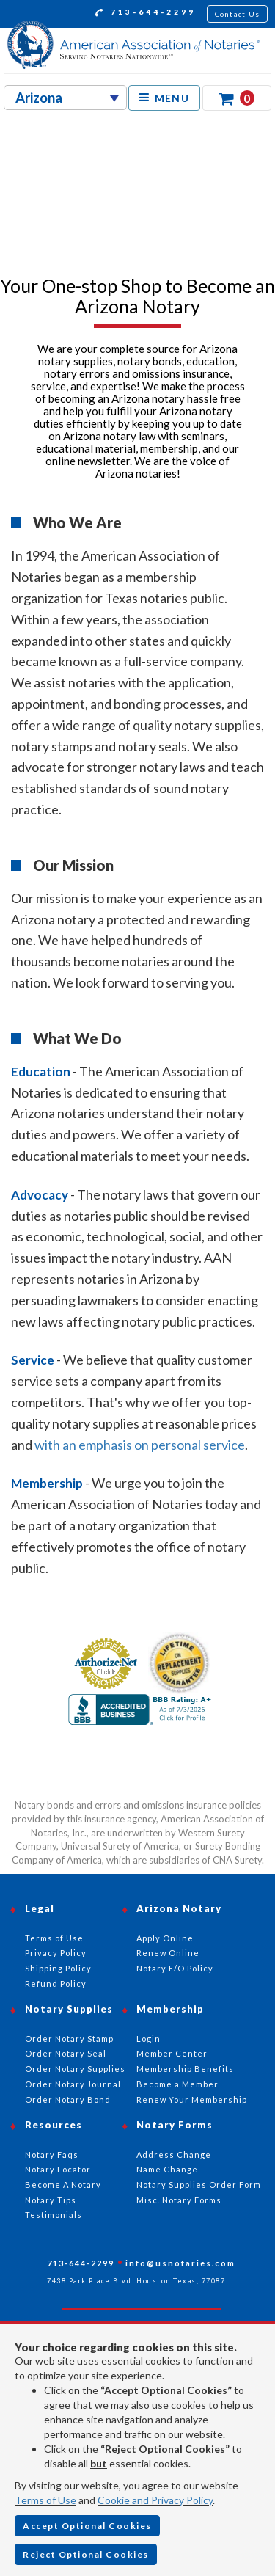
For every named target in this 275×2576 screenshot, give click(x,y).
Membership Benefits (185, 2068)
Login (148, 2038)
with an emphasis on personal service (139, 1445)
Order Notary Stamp (69, 2038)
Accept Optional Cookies (87, 2525)
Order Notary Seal (65, 2053)
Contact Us (237, 14)
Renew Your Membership (191, 2099)
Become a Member (177, 2084)
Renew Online (167, 1952)
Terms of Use (45, 2500)
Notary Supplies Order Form (198, 2184)
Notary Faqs (51, 2154)
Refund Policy (56, 1983)
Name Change (167, 2169)
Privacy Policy (56, 1952)
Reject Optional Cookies (86, 2554)
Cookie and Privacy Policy (155, 2500)
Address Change (173, 2154)
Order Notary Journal (73, 2084)
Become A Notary (63, 2184)
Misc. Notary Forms (178, 2200)
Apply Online (165, 1938)
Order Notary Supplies (75, 2068)
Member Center (172, 2053)
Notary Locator (58, 2169)
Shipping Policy (58, 1968)
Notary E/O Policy (174, 1968)
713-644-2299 (145, 14)
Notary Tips (50, 2200)
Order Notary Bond (68, 2099)
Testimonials (53, 2214)
